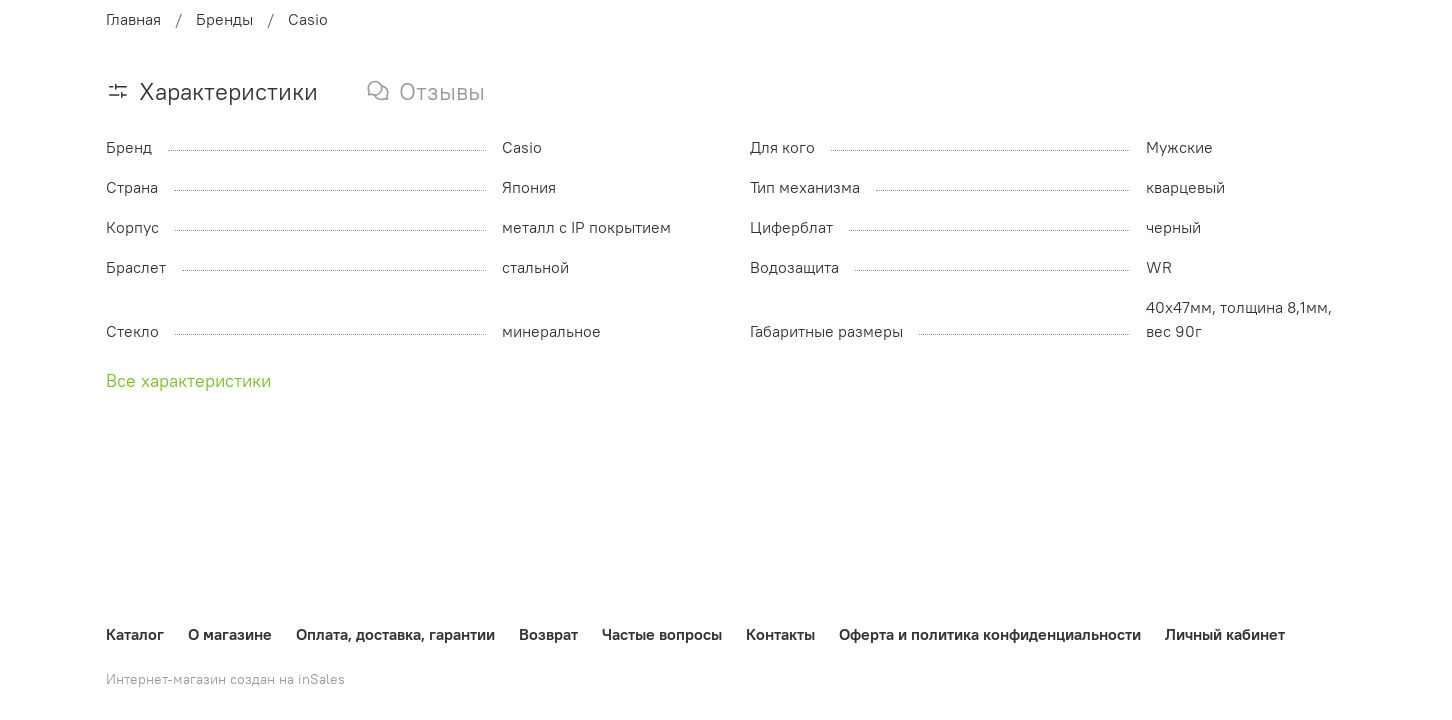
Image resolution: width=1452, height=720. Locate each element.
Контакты (780, 634)
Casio (308, 19)
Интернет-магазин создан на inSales (225, 679)
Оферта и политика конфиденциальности (990, 634)
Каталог (135, 634)
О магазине (230, 634)
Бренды (224, 19)
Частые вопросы (662, 634)
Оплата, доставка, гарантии (395, 634)
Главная (133, 19)
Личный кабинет (1225, 634)
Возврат (548, 634)
